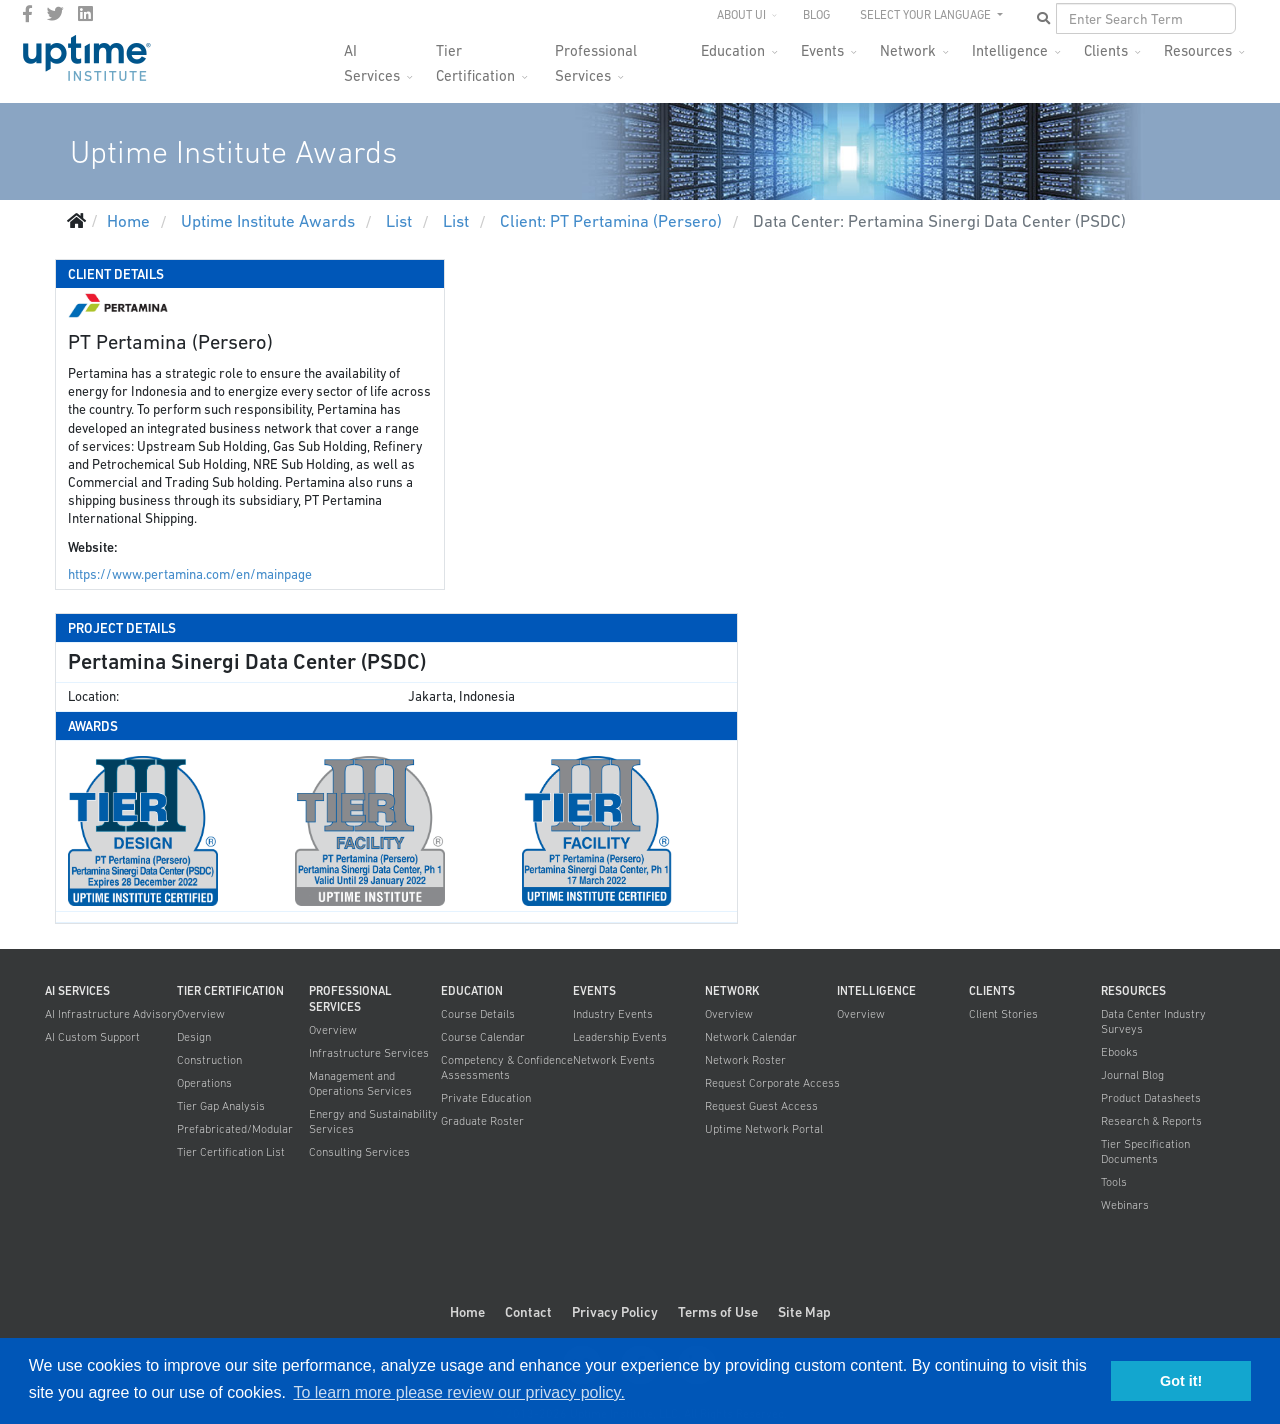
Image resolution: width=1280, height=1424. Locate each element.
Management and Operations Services (360, 1083)
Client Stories (1003, 1014)
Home (467, 1312)
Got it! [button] (1181, 1381)
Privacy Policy (615, 1312)
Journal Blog (1132, 1075)
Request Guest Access (761, 1106)
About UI (741, 15)
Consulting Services (359, 1152)
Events (822, 50)
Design (194, 1037)
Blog (816, 15)
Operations (204, 1083)
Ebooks (1119, 1052)
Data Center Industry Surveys (1153, 1021)
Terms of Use (718, 1312)
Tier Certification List (231, 1152)
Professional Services (596, 56)
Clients (1106, 50)
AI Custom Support (92, 1037)
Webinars (1125, 1205)
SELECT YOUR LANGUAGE (927, 15)
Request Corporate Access (772, 1083)
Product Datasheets (1151, 1098)
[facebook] (27, 14)
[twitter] (55, 14)
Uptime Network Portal (764, 1129)
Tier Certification (475, 56)
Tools (1114, 1182)
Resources (1198, 50)
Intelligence (1010, 50)
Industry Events (613, 1014)
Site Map (804, 1312)
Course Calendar (483, 1037)
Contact (528, 1312)
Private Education (486, 1098)
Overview (201, 1014)
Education (733, 50)
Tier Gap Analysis (221, 1106)
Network (908, 50)
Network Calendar (751, 1037)
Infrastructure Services (369, 1053)
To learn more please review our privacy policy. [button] (458, 1392)
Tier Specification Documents (1145, 1151)
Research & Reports (1151, 1121)
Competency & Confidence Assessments (507, 1067)
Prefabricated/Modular (235, 1129)
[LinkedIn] (85, 14)
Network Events (614, 1060)
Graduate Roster (482, 1121)
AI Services (372, 56)
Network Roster (745, 1060)
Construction (209, 1060)
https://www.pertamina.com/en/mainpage (190, 574)
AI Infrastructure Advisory (111, 1014)
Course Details (478, 1014)
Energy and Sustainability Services (373, 1121)
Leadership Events (620, 1037)
